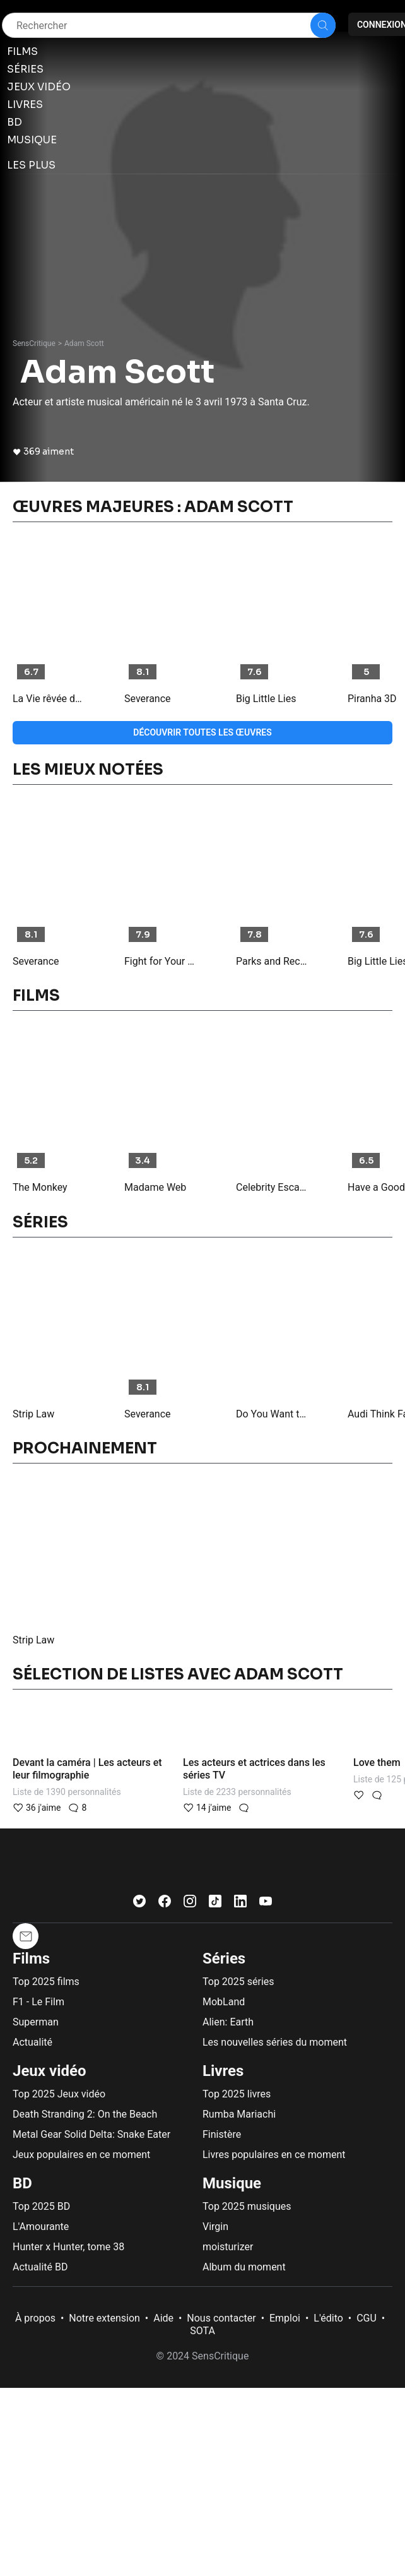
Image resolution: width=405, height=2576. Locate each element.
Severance (147, 699)
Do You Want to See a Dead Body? (272, 1414)
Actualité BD (40, 2267)
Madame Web (155, 1187)
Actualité (32, 2042)
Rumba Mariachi (239, 2114)
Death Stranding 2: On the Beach (85, 2114)
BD (22, 2183)
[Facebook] (164, 1904)
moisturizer (227, 2247)
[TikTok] (215, 1904)
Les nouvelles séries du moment (274, 2042)
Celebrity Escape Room (272, 1187)
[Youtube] (265, 1904)
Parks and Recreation (272, 961)
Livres (223, 2071)
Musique (231, 2183)
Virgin (215, 2227)
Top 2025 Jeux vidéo (59, 2094)
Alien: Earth (228, 2022)
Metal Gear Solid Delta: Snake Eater (91, 2134)
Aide (163, 2318)
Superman (36, 2022)
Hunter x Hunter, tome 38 (68, 2247)
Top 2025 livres (236, 2094)
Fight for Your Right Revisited (160, 961)
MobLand (223, 2002)
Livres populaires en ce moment (273, 2155)
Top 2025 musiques (246, 2206)
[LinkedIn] (240, 1904)
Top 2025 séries (238, 1982)
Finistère (221, 2134)
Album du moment (244, 2267)
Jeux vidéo (49, 2071)
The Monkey (40, 1187)
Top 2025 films (46, 1982)
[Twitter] (139, 1904)
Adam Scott (84, 343)
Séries (223, 1958)
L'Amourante (41, 2227)
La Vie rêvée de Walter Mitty (49, 699)
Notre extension (104, 2318)
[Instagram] (190, 1904)
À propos (35, 2318)
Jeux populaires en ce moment (81, 2155)
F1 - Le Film (38, 2002)
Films (31, 1958)
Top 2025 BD (41, 2206)
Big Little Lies (266, 699)
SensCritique (34, 343)
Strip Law (33, 1414)
